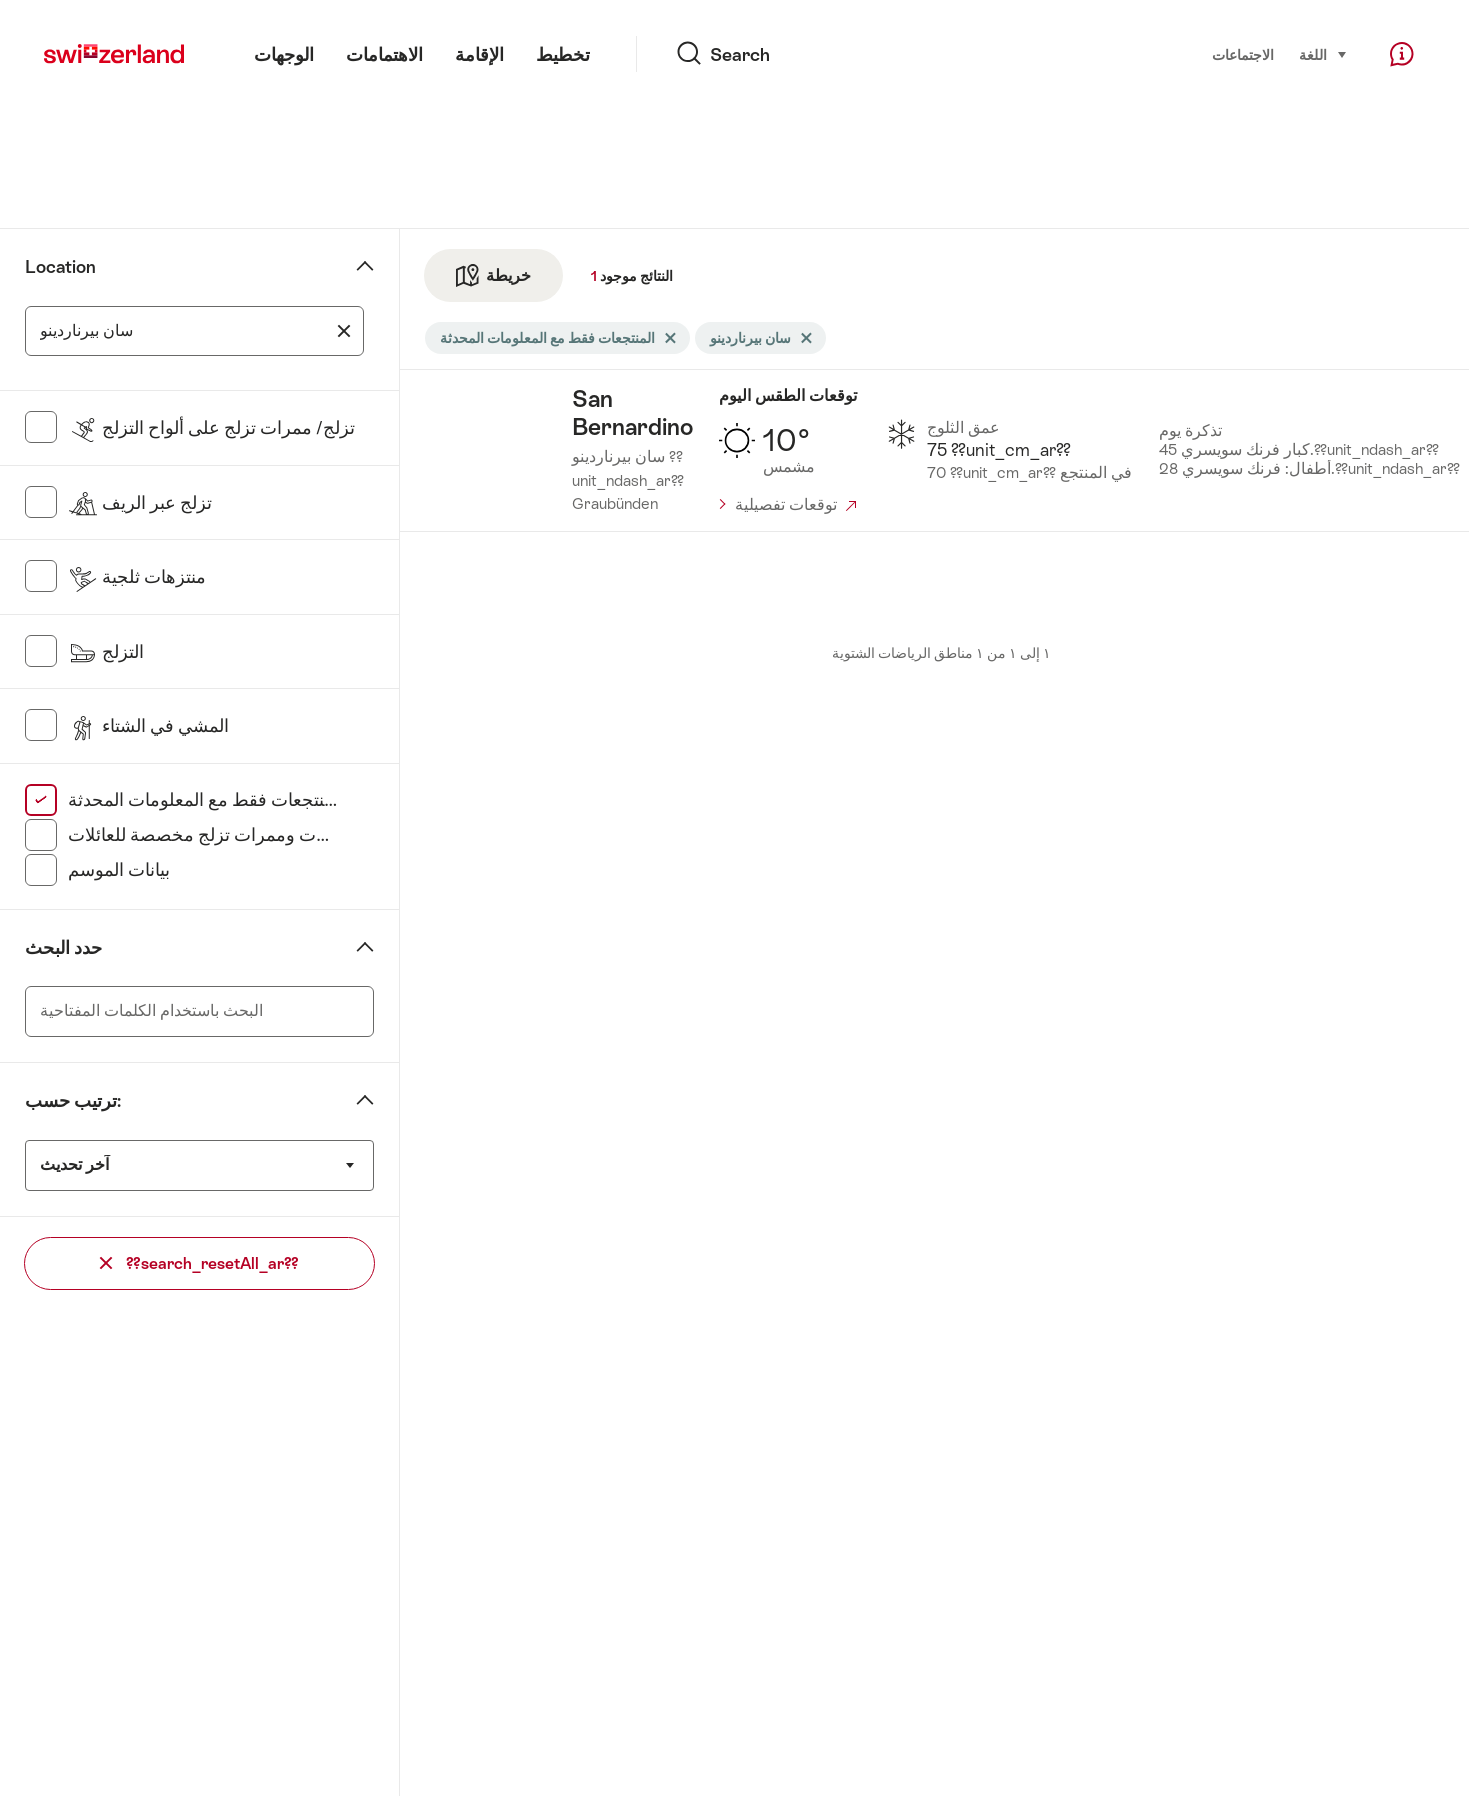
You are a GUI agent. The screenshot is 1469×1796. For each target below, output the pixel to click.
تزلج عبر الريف (140, 503)
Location (60, 267)
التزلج (106, 652)
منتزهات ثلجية (137, 577)
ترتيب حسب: (73, 1101)
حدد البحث (63, 948)
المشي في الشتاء (148, 726)
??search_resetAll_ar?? (199, 1263)
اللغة (1323, 53)
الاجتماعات (1243, 55)
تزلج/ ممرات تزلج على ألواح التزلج (211, 428)
